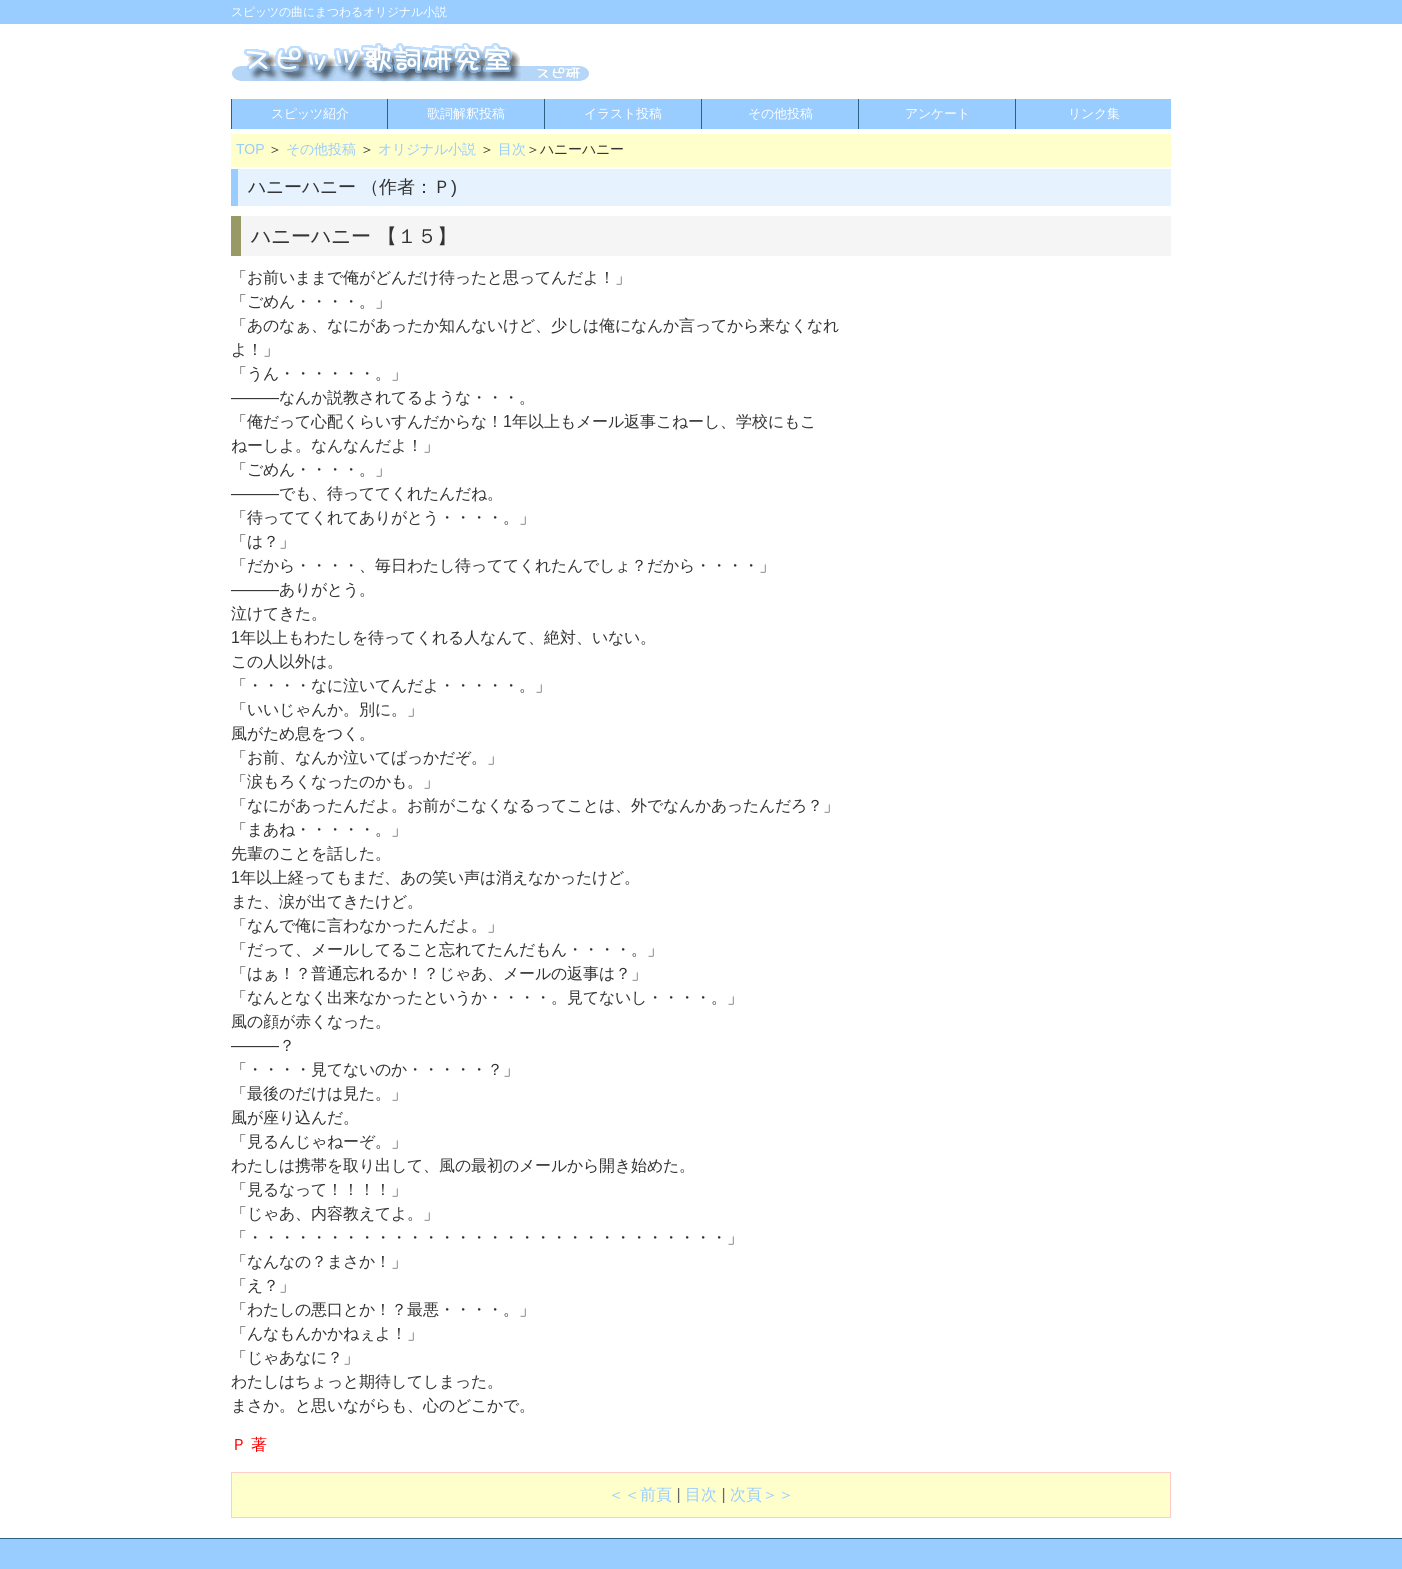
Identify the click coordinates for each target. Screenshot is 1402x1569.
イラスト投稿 (623, 113)
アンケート (937, 113)
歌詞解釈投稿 (466, 113)
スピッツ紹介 (310, 113)
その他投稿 (780, 113)
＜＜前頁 (640, 1494)
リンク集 (1094, 113)
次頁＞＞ (762, 1494)
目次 (512, 149)
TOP (250, 149)
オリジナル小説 (427, 149)
